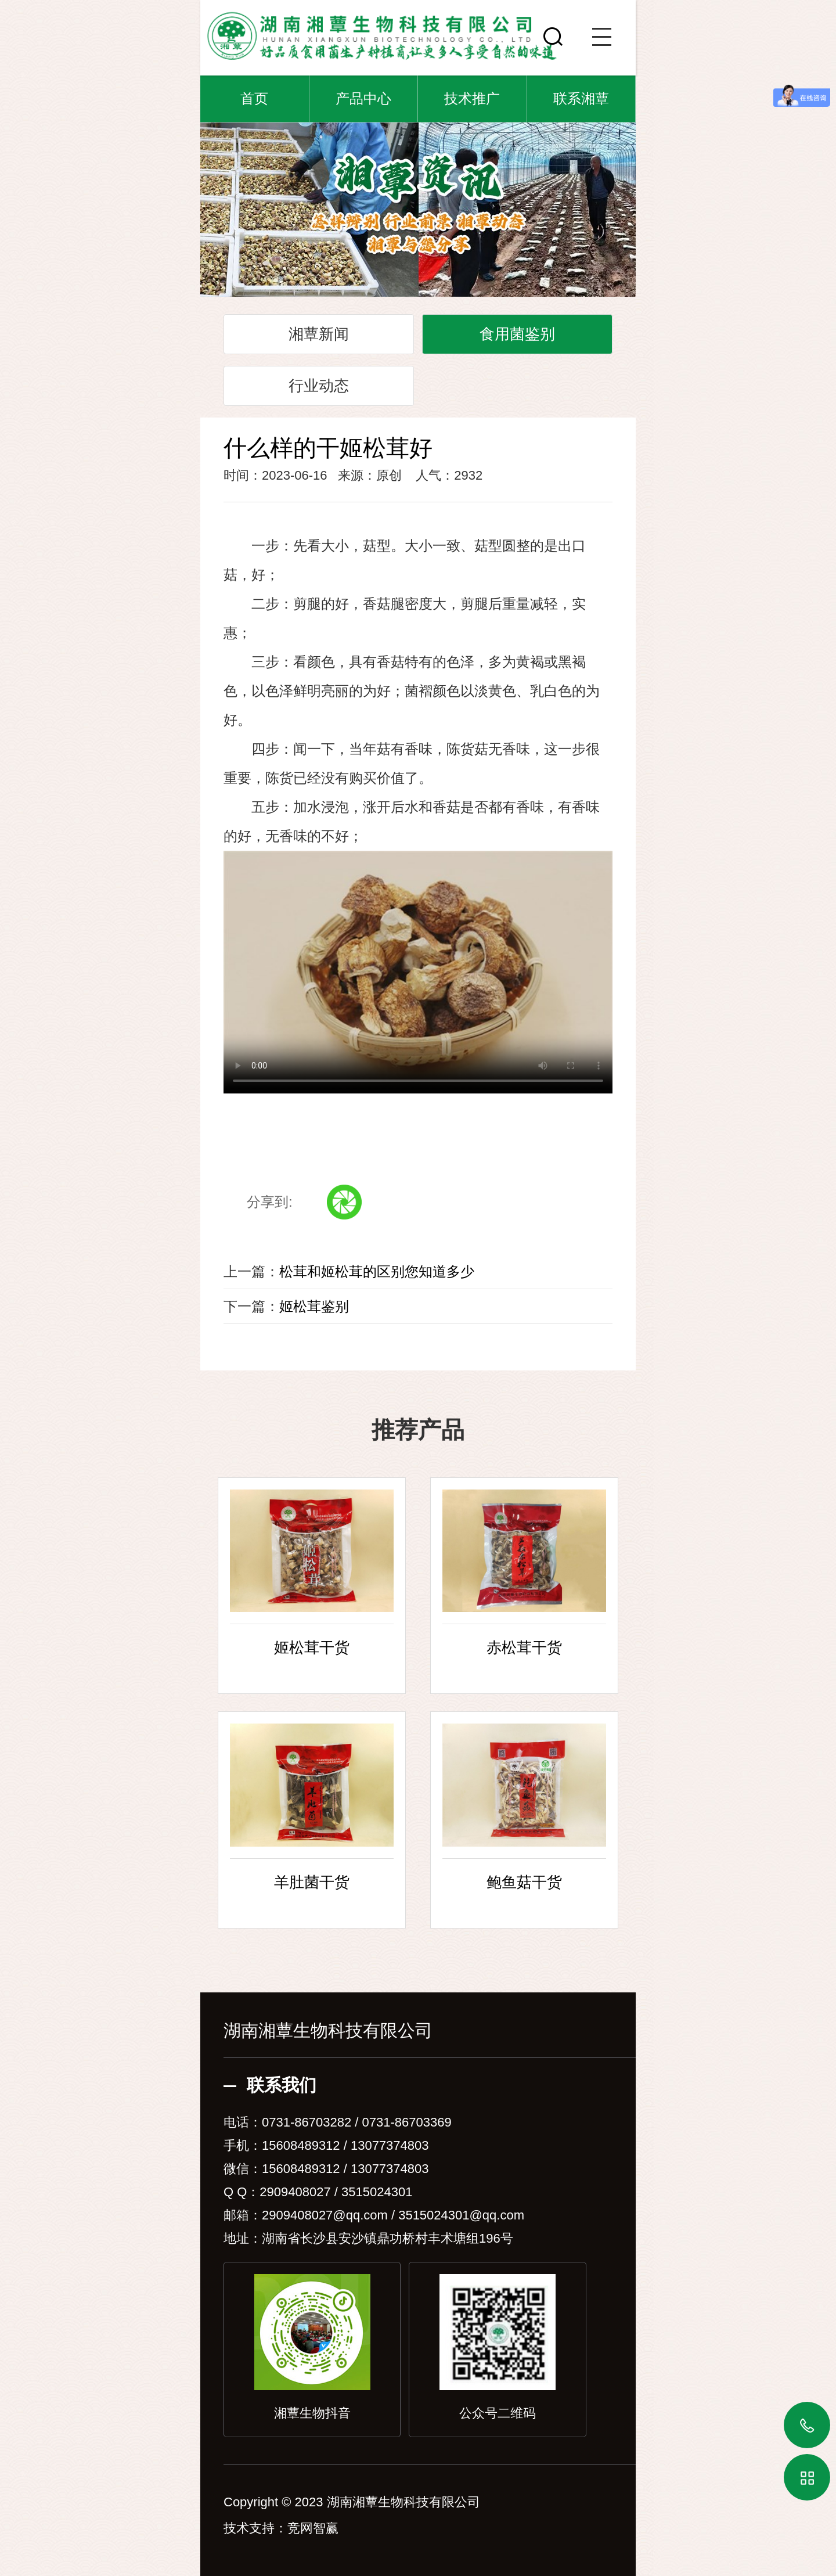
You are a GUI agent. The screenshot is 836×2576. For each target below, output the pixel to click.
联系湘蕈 (581, 98)
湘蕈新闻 (319, 334)
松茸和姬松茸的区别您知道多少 (376, 1271)
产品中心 (363, 98)
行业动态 (319, 385)
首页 (254, 98)
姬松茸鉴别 (314, 1306)
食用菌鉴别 (517, 334)
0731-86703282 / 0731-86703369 (357, 2122)
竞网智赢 (312, 2528)
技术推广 (472, 98)
